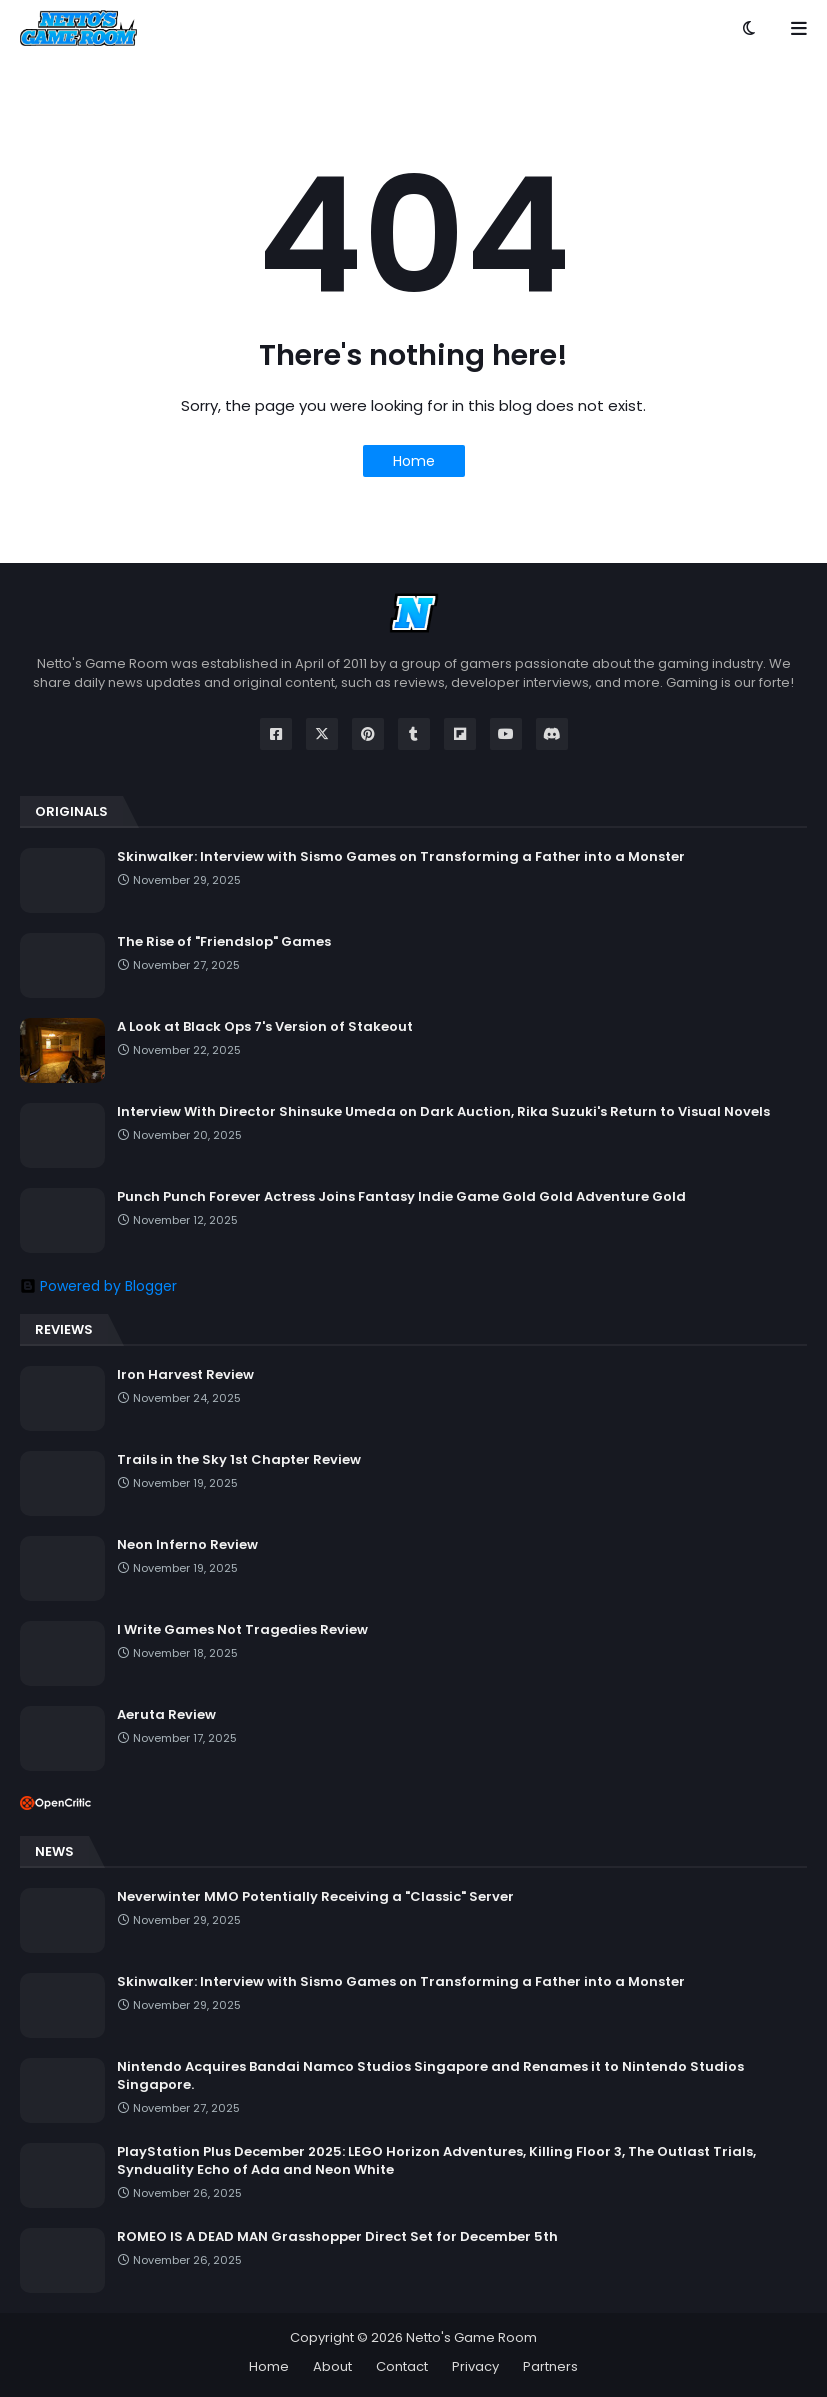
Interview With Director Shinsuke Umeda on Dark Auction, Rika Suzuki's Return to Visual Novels (443, 1112)
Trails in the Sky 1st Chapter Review (239, 1460)
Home (414, 461)
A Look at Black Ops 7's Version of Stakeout (265, 1027)
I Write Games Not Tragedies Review (242, 1630)
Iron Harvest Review (185, 1375)
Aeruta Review (166, 1715)
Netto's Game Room (471, 2337)
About (332, 2366)
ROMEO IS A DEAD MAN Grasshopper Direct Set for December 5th (337, 2237)
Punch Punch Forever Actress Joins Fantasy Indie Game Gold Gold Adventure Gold (401, 1197)
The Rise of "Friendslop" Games (224, 942)
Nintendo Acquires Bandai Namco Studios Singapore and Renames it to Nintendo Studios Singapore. (430, 2076)
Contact (402, 2366)
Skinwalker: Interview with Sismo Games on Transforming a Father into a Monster (401, 857)
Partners (550, 2366)
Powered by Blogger (98, 1286)
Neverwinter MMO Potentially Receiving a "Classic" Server (315, 1897)
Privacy (475, 2366)
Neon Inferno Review (187, 1545)
